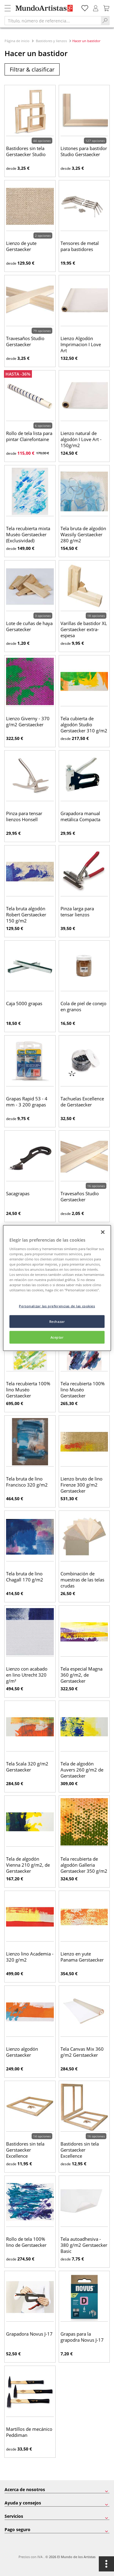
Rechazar (57, 1321)
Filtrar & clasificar (32, 69)
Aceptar (57, 1337)
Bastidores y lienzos (51, 40)
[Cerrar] (102, 1232)
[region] (57, 1288)
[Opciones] (106, 2563)
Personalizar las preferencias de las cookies (57, 1306)
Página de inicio (17, 40)
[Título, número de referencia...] (53, 20)
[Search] (105, 20)
